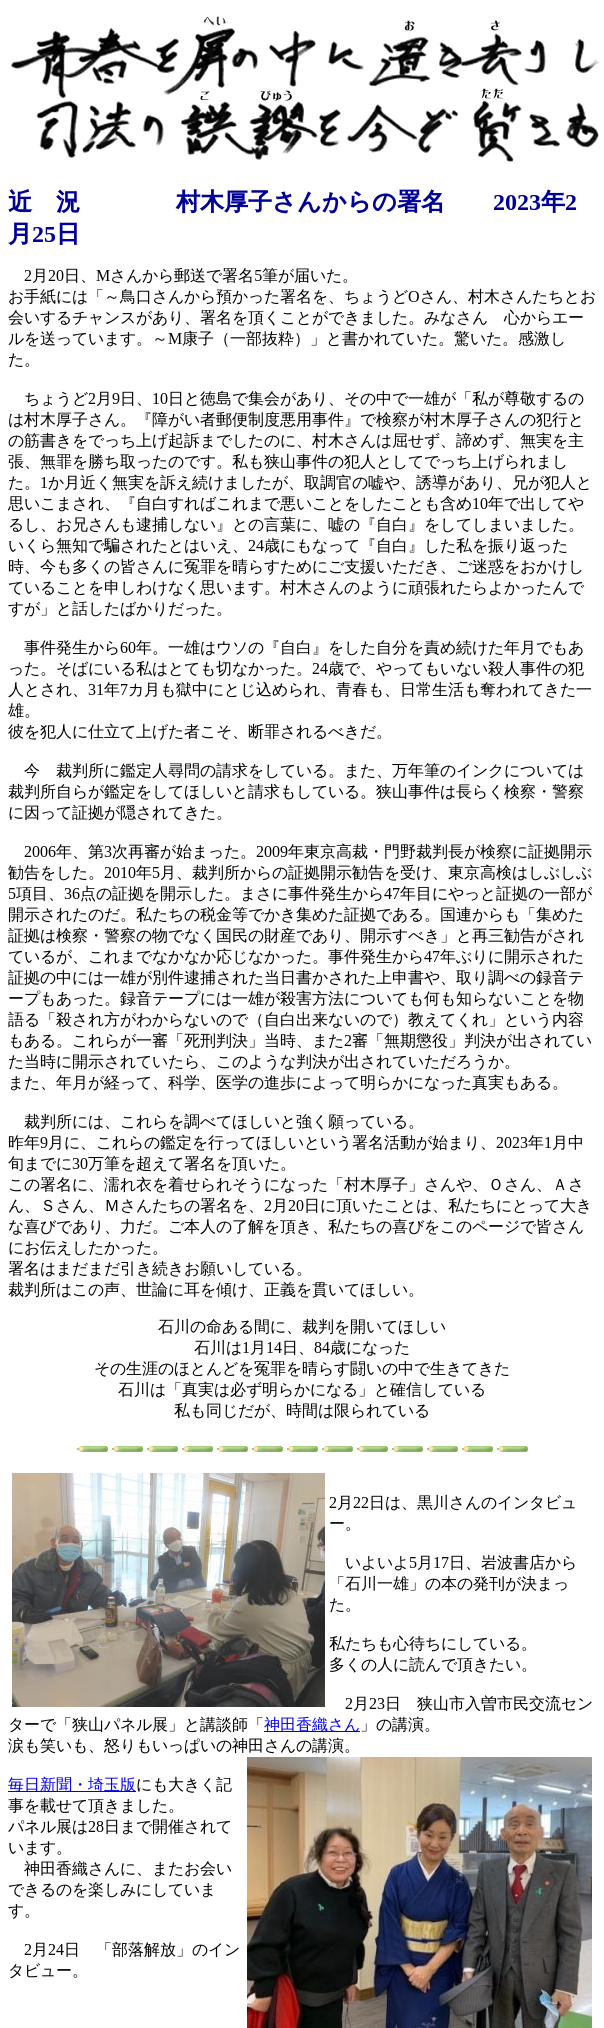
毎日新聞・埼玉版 (72, 1784)
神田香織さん (312, 1724)
